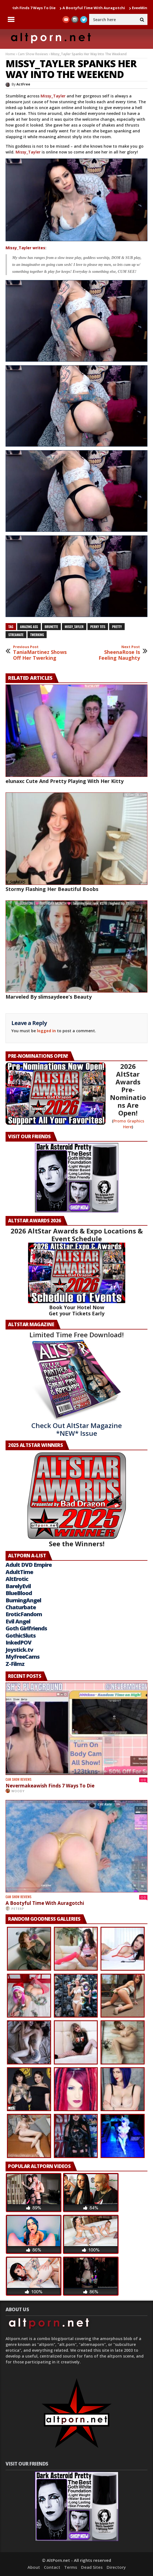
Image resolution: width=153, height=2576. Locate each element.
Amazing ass (29, 626)
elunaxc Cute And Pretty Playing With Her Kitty (65, 781)
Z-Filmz (15, 1664)
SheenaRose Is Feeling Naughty (113, 653)
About (33, 2567)
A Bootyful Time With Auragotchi (100, 7)
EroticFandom (24, 1614)
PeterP (17, 1909)
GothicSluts (21, 1635)
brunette (51, 626)
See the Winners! (77, 1500)
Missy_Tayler (53, 96)
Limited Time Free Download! (76, 1334)
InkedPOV (18, 1642)
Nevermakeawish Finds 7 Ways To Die (50, 1785)
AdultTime (19, 1572)
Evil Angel (18, 1621)
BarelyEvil (18, 1586)
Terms (70, 2567)
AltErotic (17, 1579)
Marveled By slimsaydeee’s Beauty (49, 996)
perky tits (97, 626)
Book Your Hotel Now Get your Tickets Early (76, 1310)
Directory (116, 2567)
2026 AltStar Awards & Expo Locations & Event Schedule (77, 1234)
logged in (46, 1030)
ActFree (23, 84)
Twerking (37, 634)
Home (10, 54)
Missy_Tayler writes (25, 247)
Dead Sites (92, 2567)
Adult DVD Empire (29, 1564)
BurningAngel (23, 1600)
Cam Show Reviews (33, 54)
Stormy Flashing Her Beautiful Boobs (52, 889)
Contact (52, 2567)
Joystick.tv (19, 1649)
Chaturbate (21, 1607)
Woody (18, 1791)
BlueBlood (19, 1593)
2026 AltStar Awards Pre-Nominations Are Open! (128, 1089)
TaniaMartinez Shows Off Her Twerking (40, 653)
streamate (16, 634)
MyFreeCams (22, 1656)
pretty (117, 626)
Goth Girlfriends (26, 1628)
